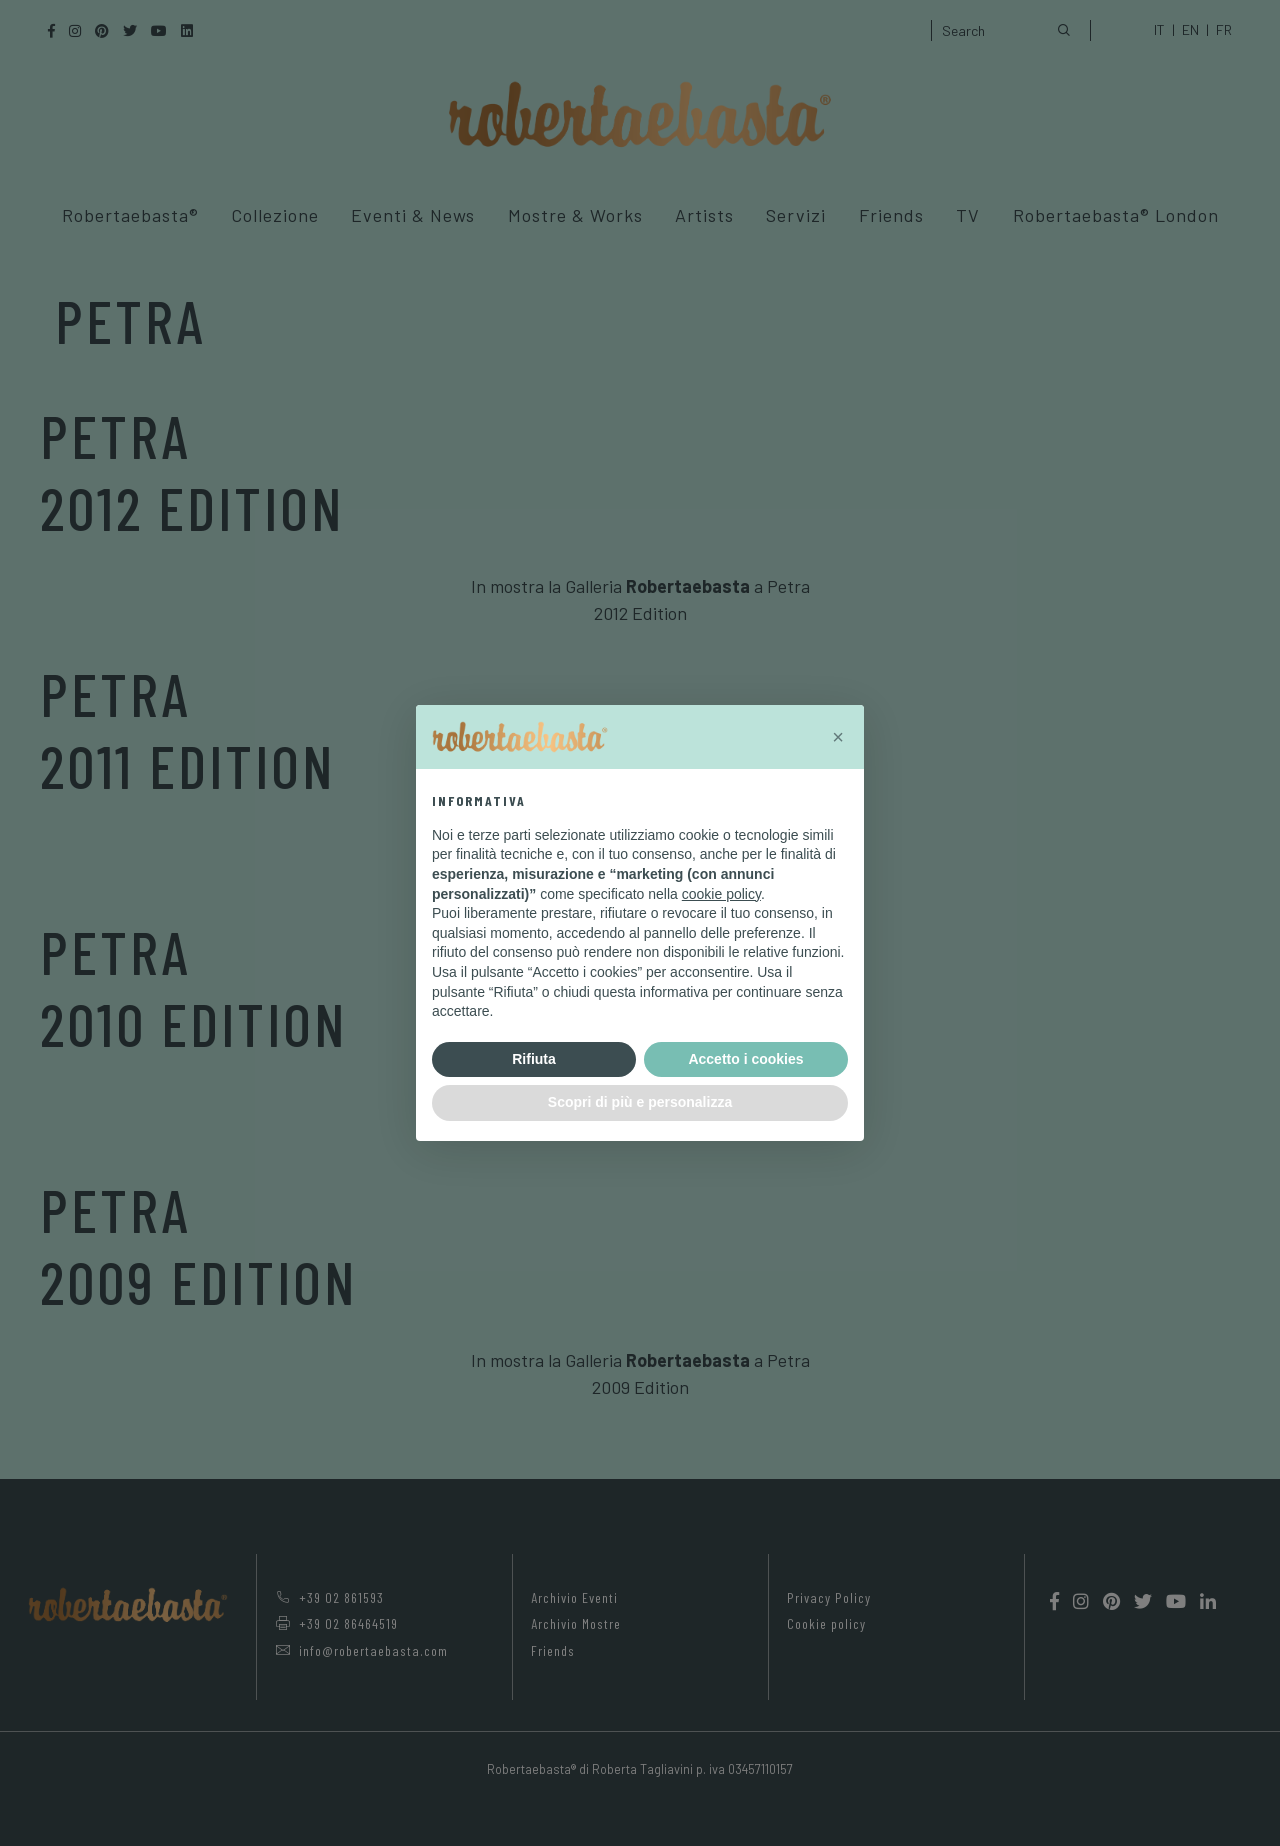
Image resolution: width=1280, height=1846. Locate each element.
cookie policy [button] (721, 894)
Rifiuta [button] (534, 1059)
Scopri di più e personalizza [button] (640, 1102)
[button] (838, 737)
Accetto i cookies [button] (745, 1059)
